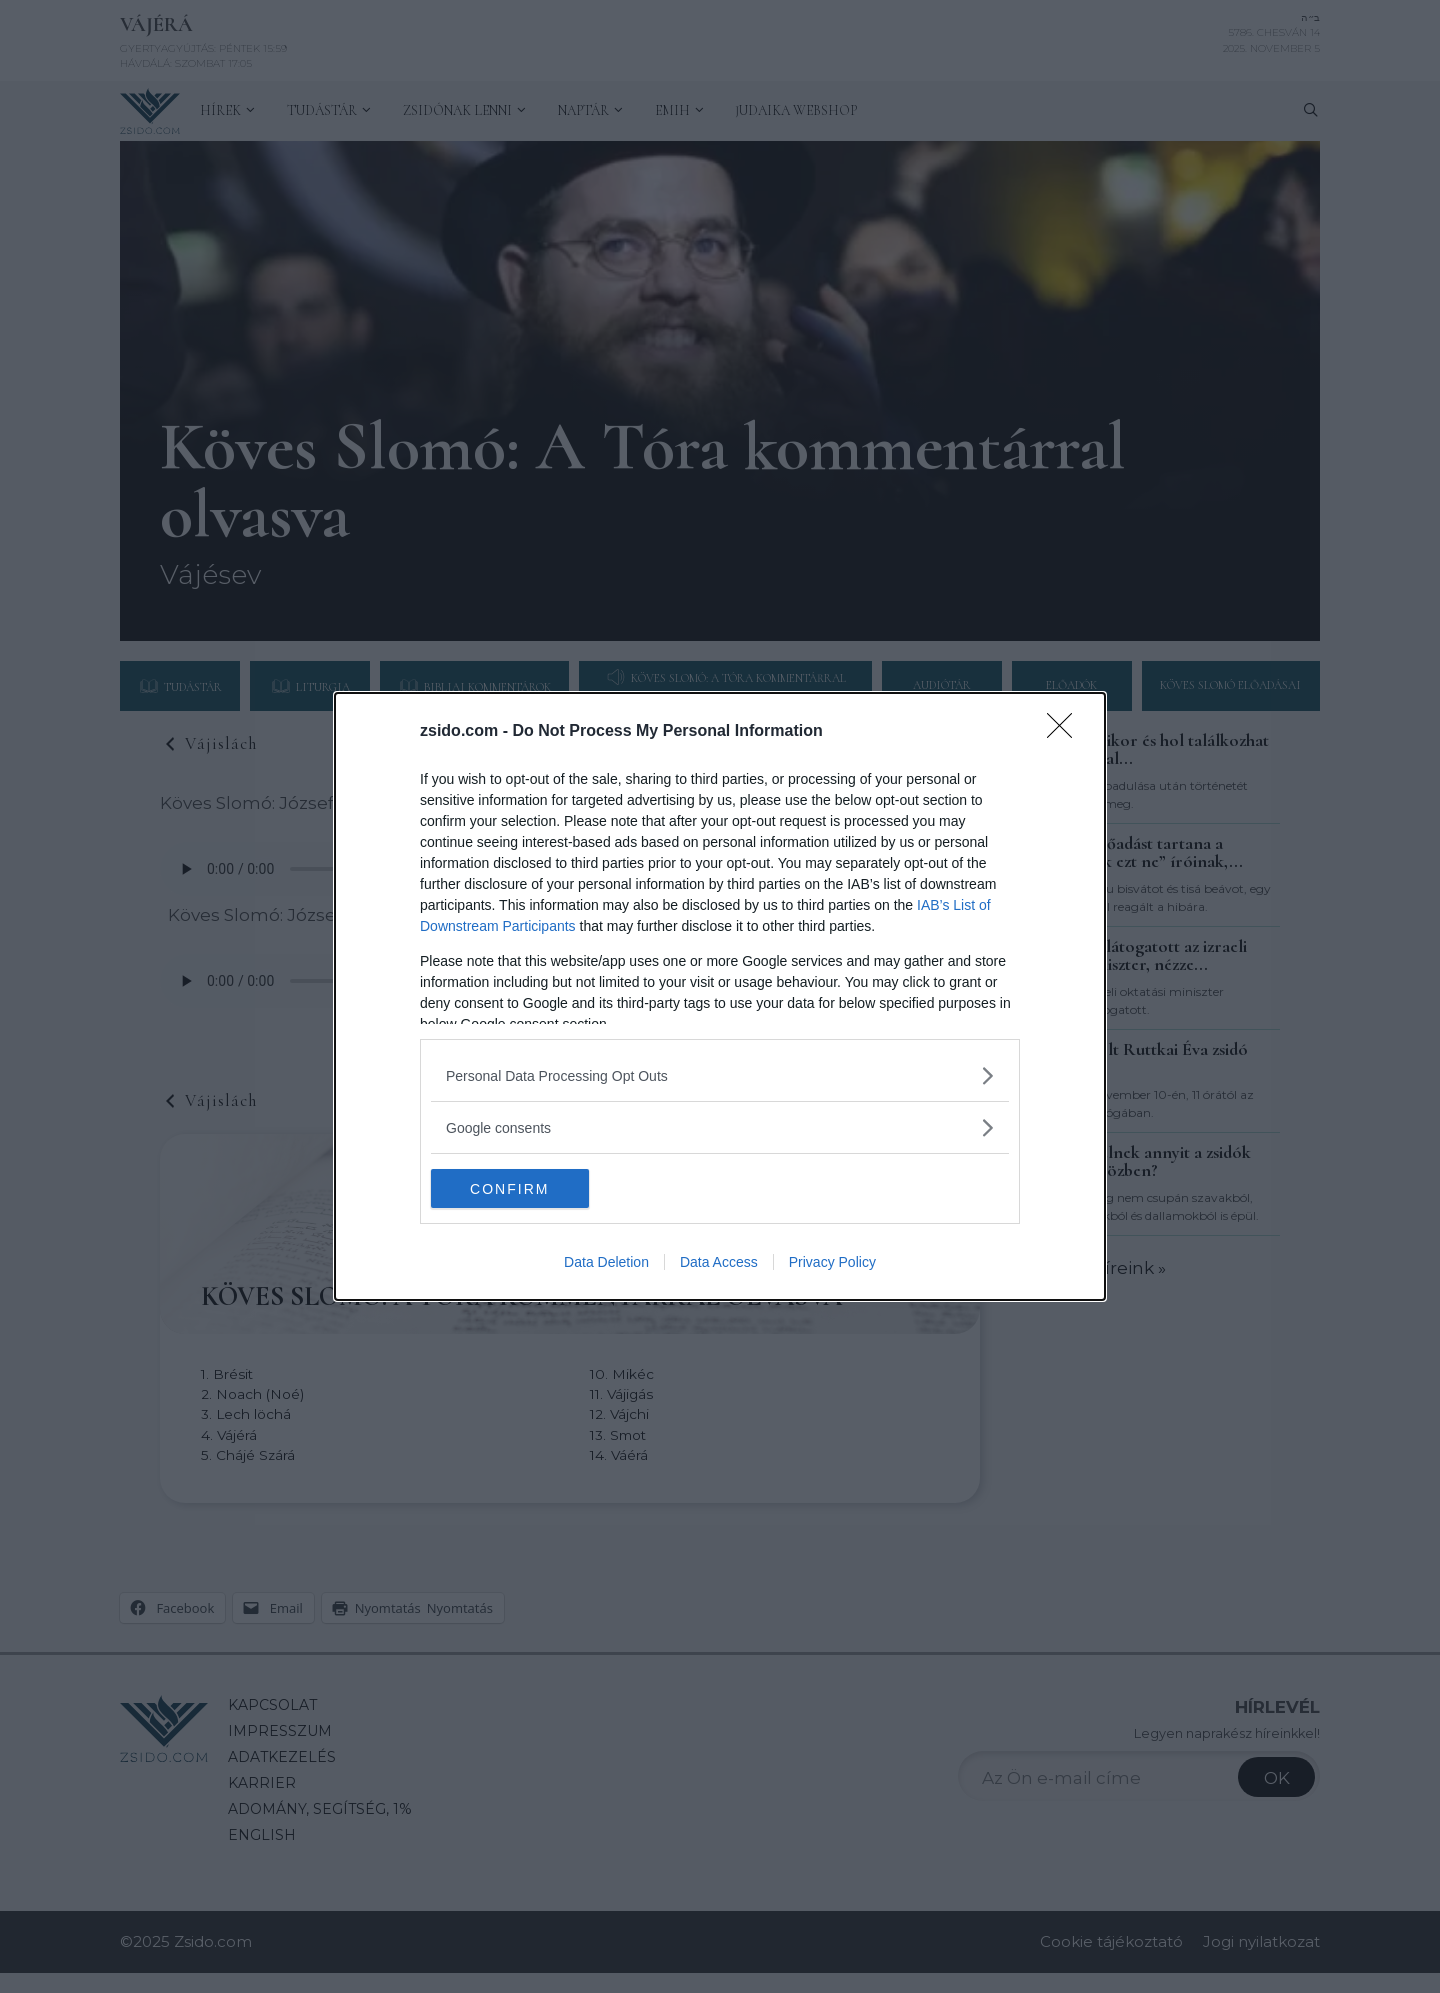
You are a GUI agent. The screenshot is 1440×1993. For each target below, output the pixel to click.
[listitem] (720, 1075)
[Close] (1066, 732)
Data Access (719, 1263)
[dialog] (720, 997)
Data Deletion (606, 1263)
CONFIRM (525, 1188)
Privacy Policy (832, 1263)
